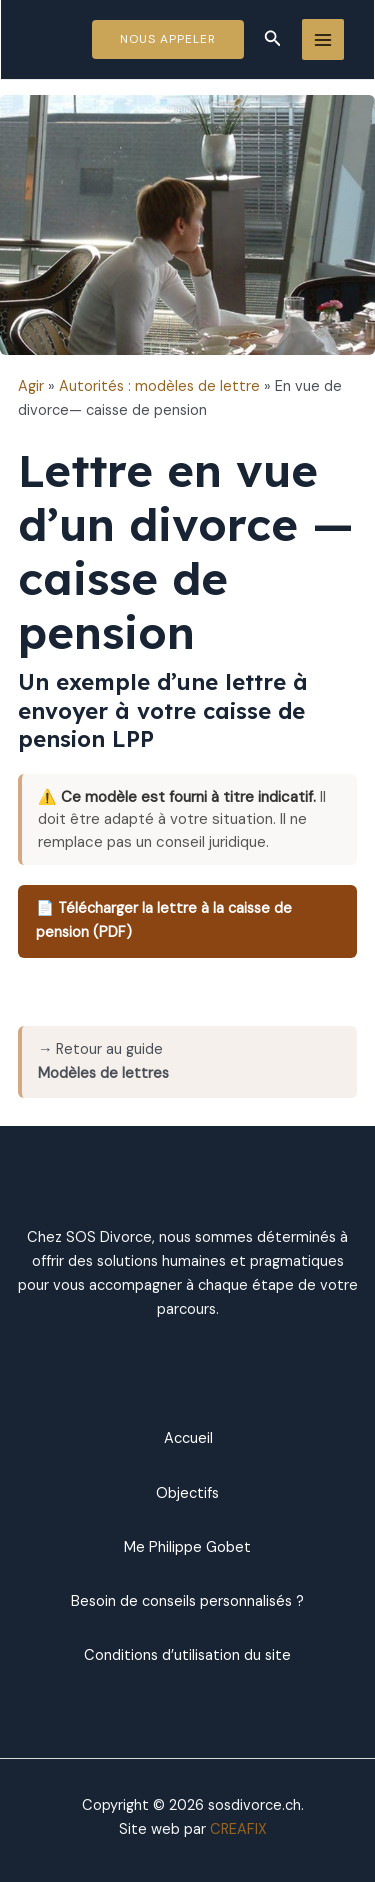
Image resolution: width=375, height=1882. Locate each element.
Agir (31, 386)
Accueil (187, 1438)
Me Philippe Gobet (187, 1547)
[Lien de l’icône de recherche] (273, 39)
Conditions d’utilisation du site (187, 1655)
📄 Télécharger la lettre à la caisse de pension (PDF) (164, 920)
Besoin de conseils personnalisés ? (187, 1601)
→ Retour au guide (103, 1061)
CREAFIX (238, 1829)
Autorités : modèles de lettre (159, 386)
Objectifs (187, 1493)
